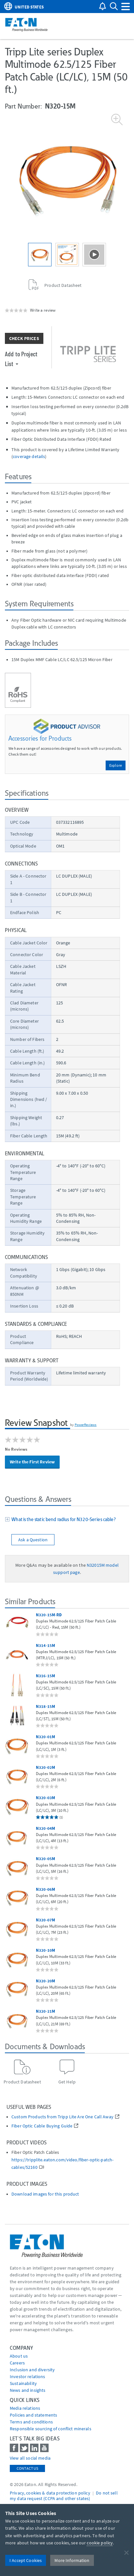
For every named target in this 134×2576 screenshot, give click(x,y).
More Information (71, 2560)
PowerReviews (86, 1424)
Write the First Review (32, 1462)
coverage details (29, 456)
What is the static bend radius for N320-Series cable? (62, 1519)
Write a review (42, 310)
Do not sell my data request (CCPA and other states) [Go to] (64, 2495)
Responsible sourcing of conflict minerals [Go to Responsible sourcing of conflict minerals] (50, 2429)
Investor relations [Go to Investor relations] (27, 2376)
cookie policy (100, 2543)
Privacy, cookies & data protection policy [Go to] (50, 2493)
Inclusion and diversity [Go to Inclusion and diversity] (32, 2370)
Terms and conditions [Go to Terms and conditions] (31, 2422)
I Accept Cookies (25, 2560)
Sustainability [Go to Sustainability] (23, 2383)
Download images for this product (45, 2194)
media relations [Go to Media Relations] (25, 2408)
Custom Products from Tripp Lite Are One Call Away (62, 2117)
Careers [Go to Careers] (17, 2363)
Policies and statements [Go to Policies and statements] (33, 2415)
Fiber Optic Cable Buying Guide (41, 2126)
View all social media (30, 2458)
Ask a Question (33, 1540)
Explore (115, 765)
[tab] (67, 1520)
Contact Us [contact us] (27, 2468)
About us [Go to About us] (19, 2356)
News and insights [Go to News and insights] (27, 2390)
